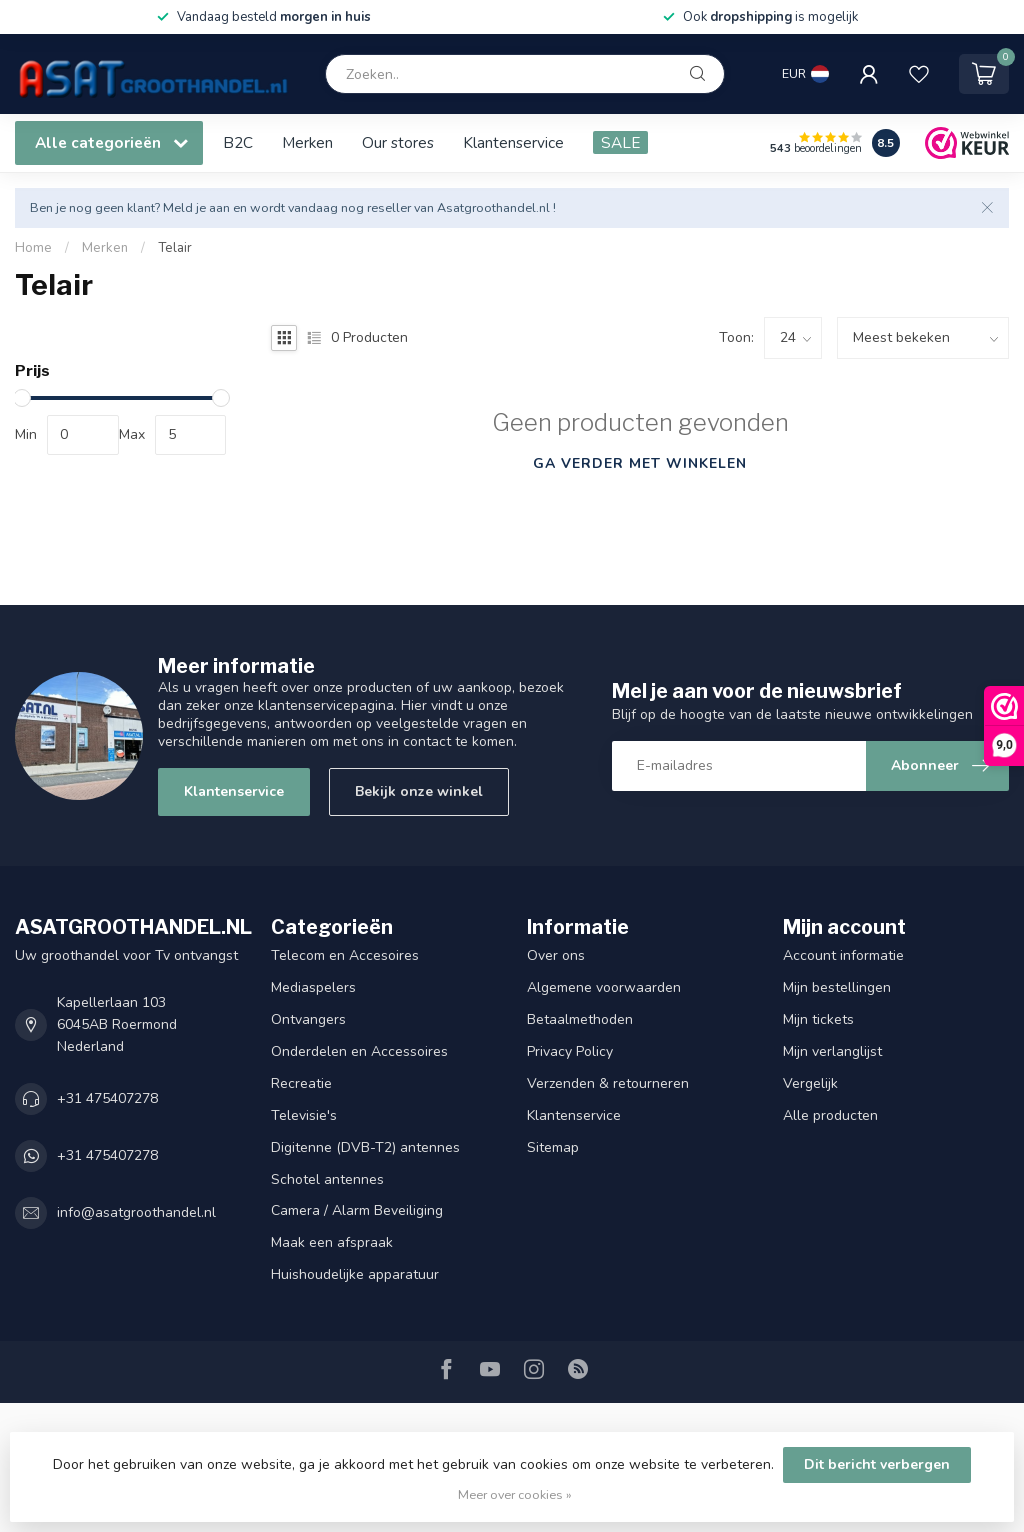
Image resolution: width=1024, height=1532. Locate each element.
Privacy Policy (570, 1051)
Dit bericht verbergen (877, 1464)
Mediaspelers (313, 987)
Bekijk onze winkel (419, 791)
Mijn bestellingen (837, 987)
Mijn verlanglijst (832, 1051)
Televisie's (304, 1115)
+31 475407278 (107, 1098)
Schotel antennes (327, 1179)
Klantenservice (513, 142)
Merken (307, 142)
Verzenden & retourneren (608, 1083)
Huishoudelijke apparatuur (355, 1274)
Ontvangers (308, 1019)
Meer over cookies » (515, 1494)
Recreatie (301, 1083)
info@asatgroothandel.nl (136, 1212)
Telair (175, 248)
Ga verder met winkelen (640, 463)
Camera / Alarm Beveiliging (357, 1210)
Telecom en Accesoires (345, 955)
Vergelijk (810, 1083)
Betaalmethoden (580, 1019)
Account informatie (843, 955)
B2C (238, 142)
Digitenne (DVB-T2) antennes (365, 1147)
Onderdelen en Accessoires (359, 1051)
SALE (620, 142)
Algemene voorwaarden (604, 987)
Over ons (556, 955)
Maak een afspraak (332, 1242)
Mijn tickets (818, 1019)
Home (33, 248)
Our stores (398, 142)
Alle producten (830, 1115)
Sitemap (553, 1147)
